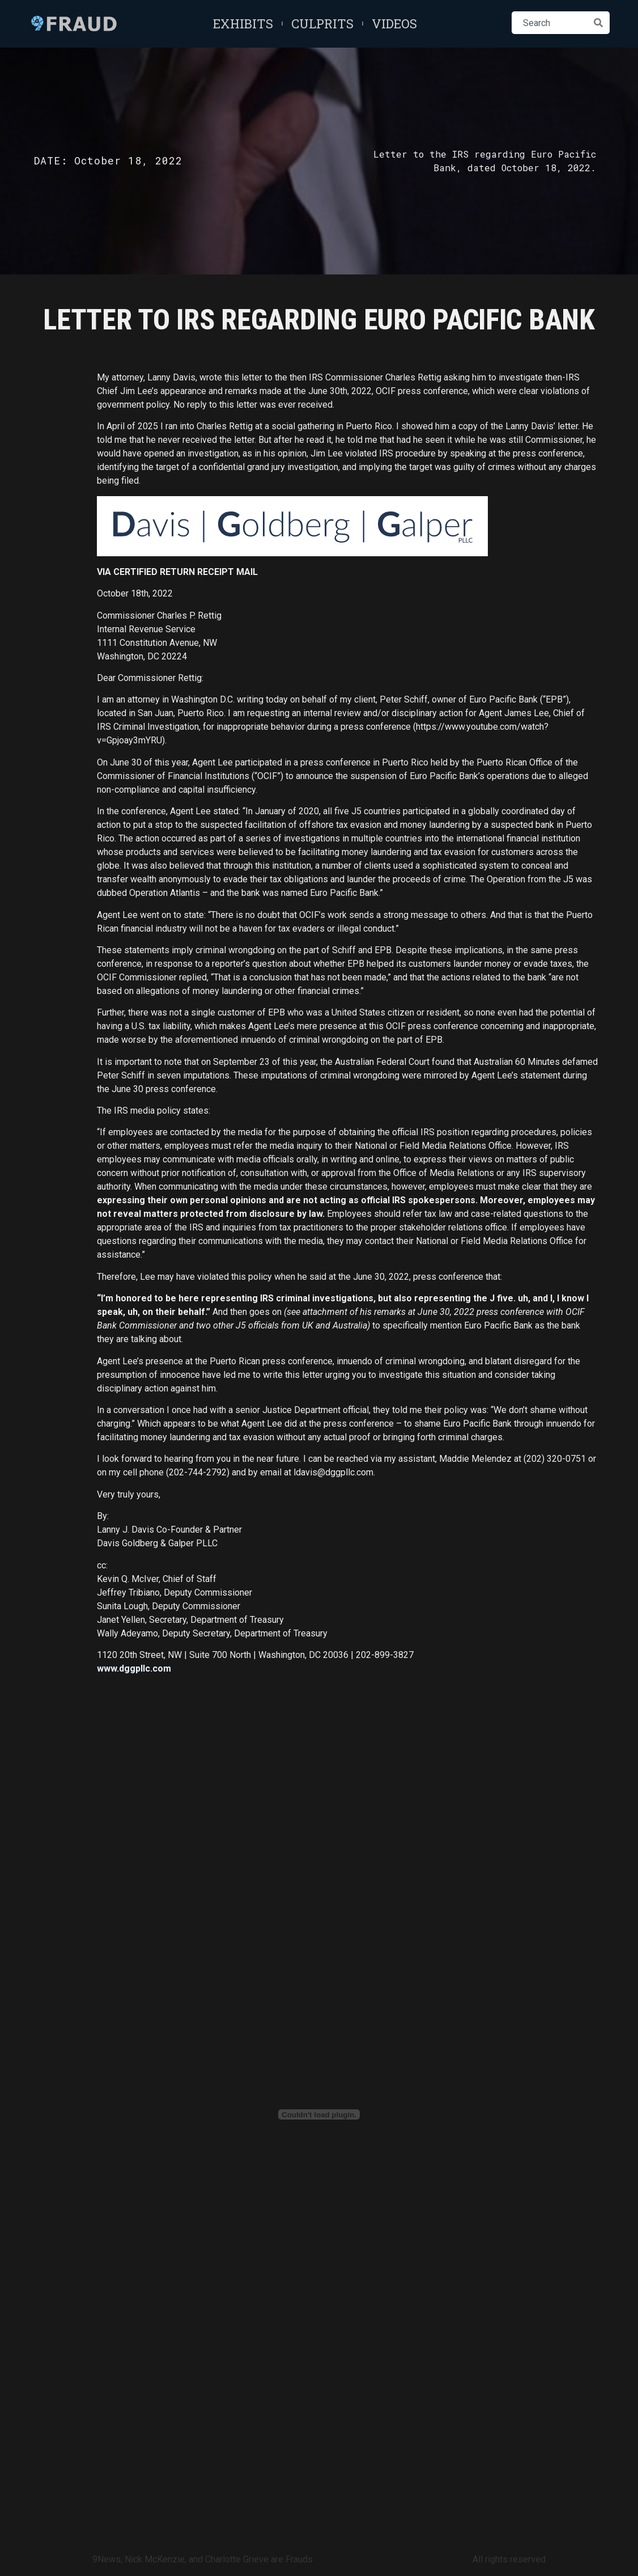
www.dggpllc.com (134, 1668)
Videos (394, 23)
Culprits (322, 23)
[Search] (598, 22)
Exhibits (243, 23)
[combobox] (549, 22)
